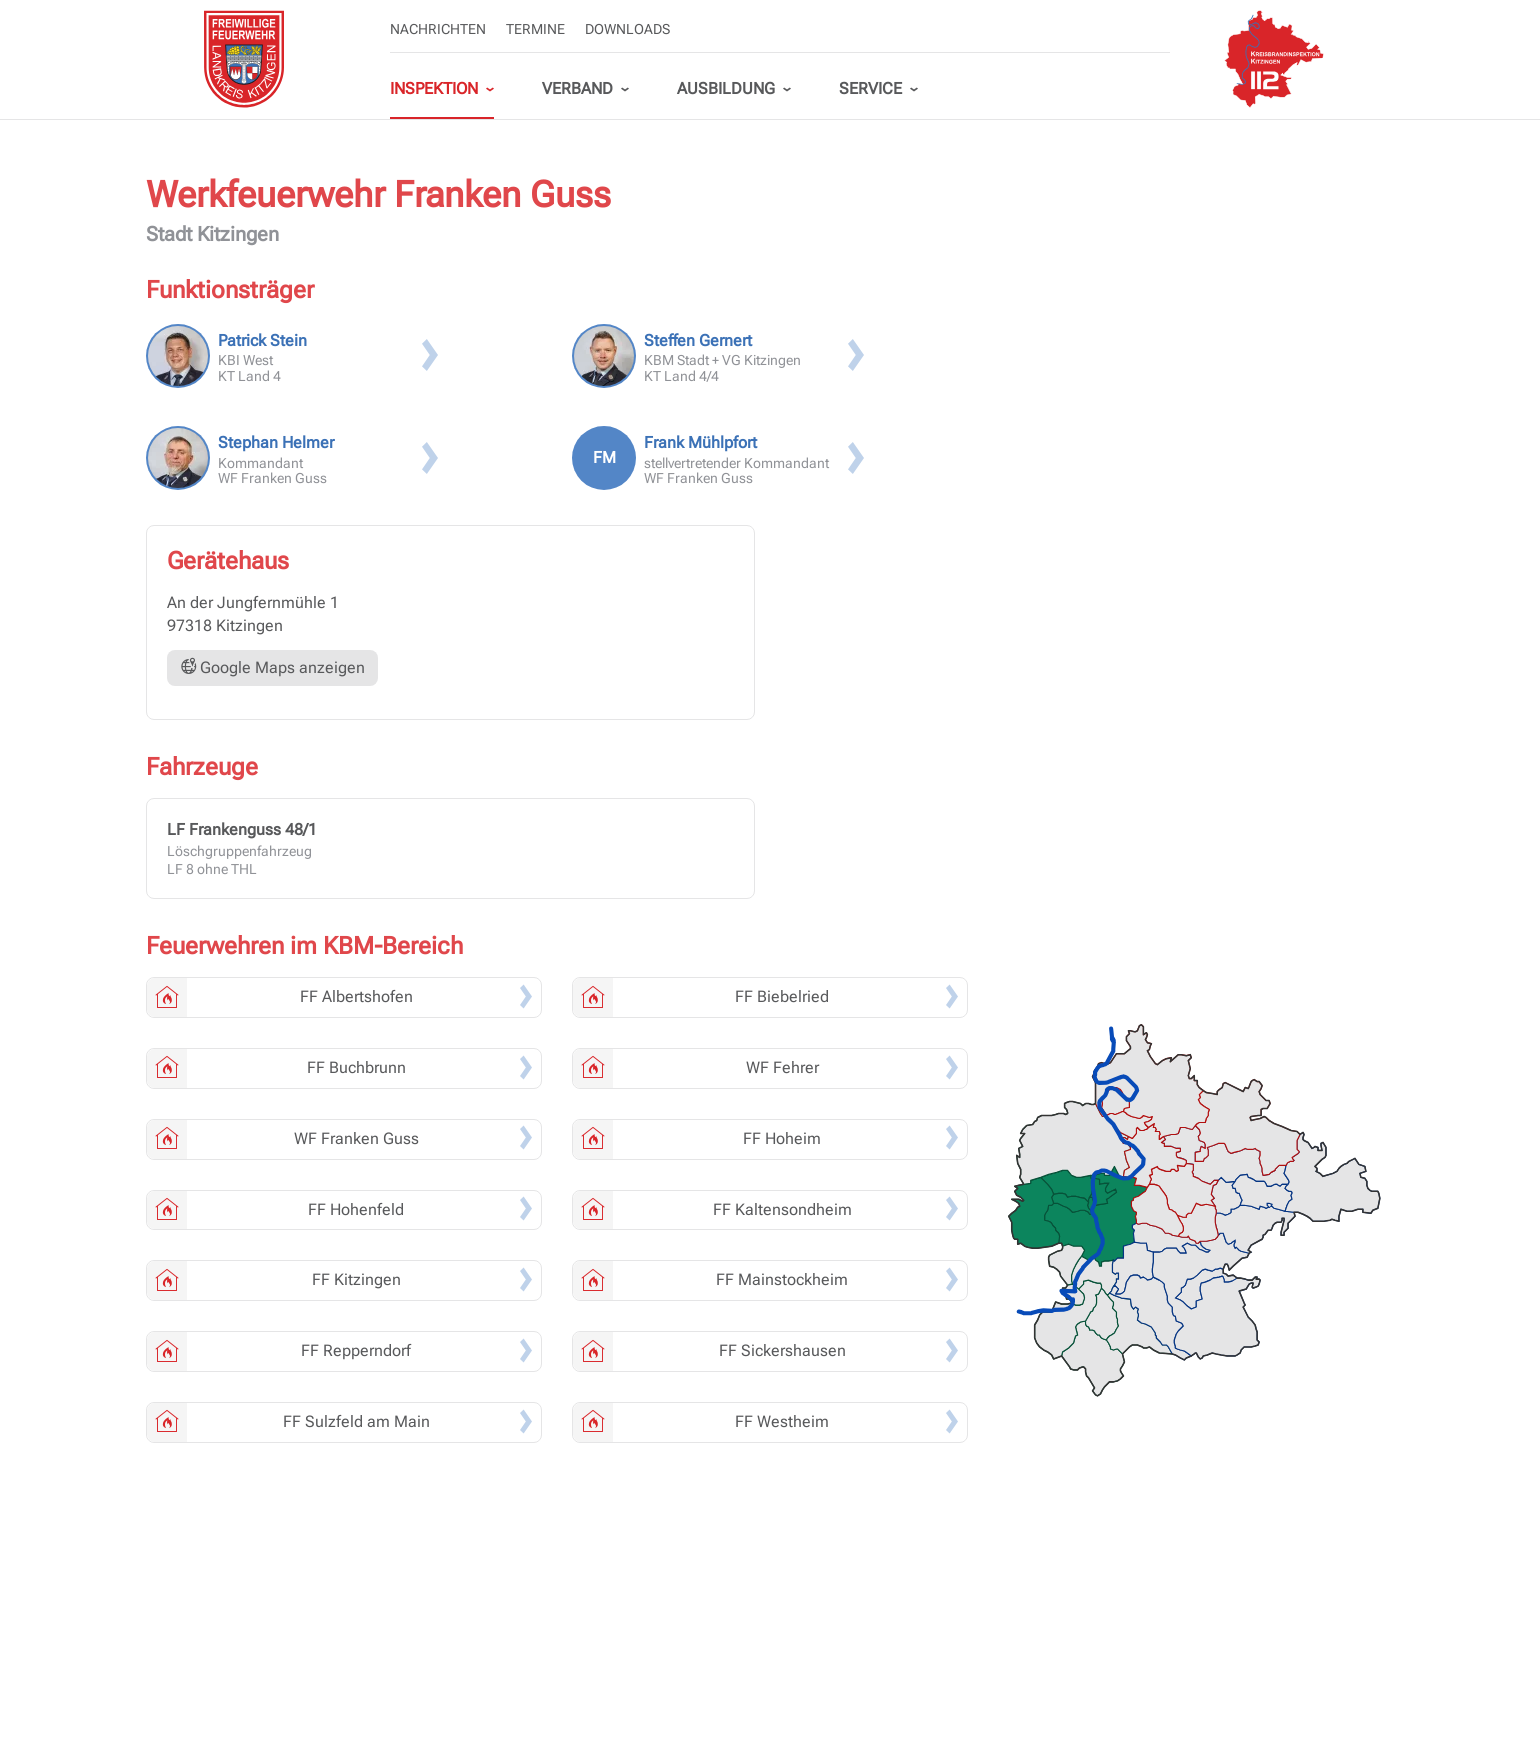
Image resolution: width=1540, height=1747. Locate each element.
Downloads (627, 29)
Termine (535, 29)
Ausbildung (726, 88)
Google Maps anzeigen (272, 667)
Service (870, 88)
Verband (577, 88)
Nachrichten (438, 29)
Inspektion (434, 88)
